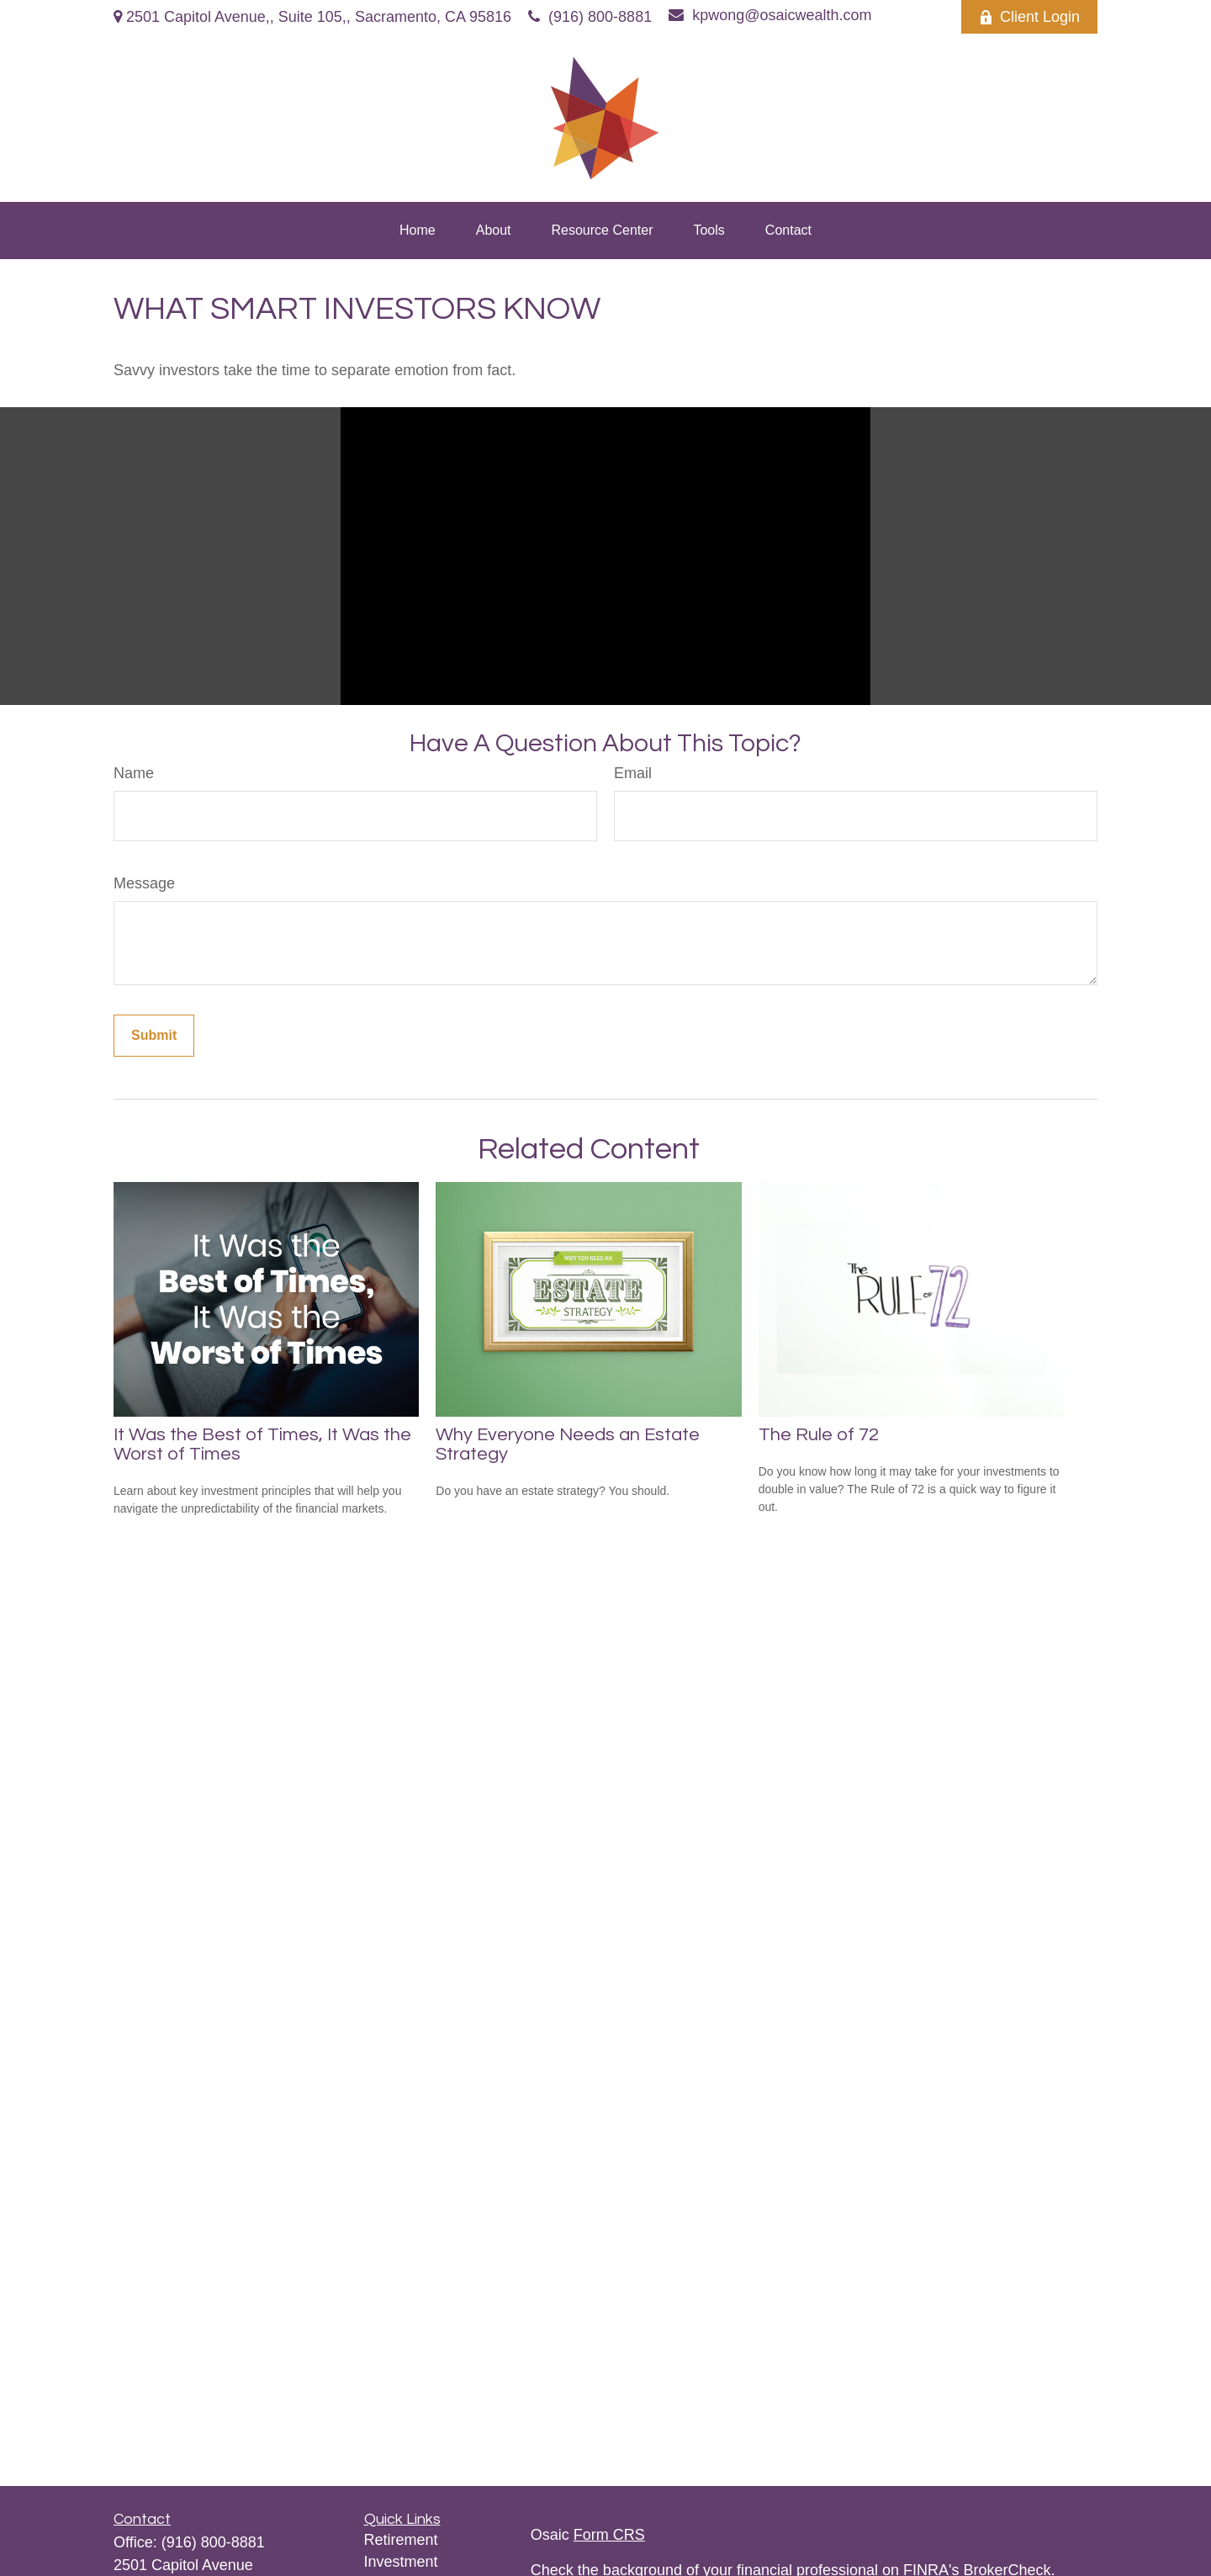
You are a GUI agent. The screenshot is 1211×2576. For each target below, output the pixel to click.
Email (633, 773)
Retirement (401, 2539)
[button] (417, 230)
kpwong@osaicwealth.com (770, 15)
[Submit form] (154, 1036)
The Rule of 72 (819, 1434)
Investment (401, 2561)
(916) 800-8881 (590, 16)
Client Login (1029, 16)
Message (144, 883)
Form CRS (609, 2534)
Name (134, 773)
